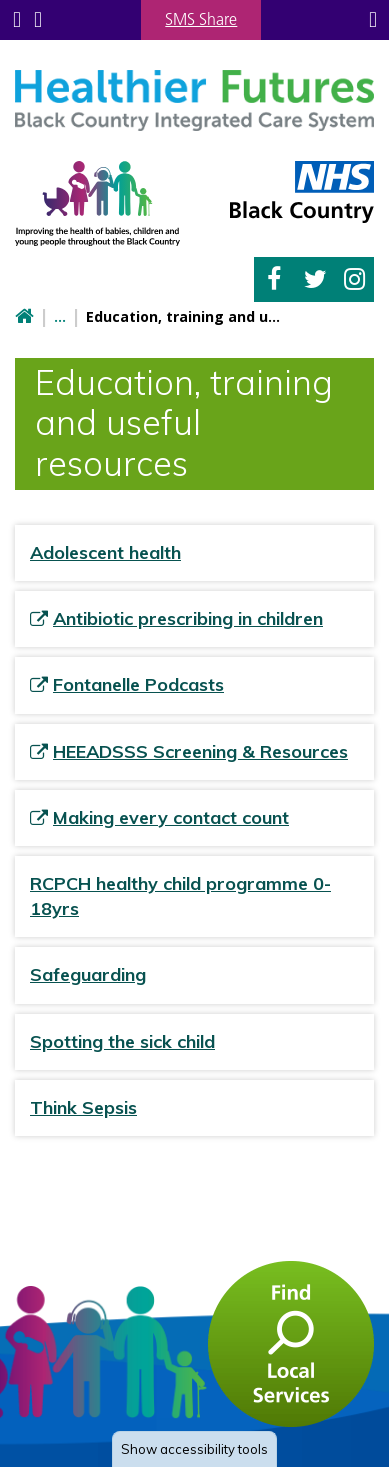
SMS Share (201, 19)
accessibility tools (194, 1449)
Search (38, 20)
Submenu (17, 20)
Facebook (274, 279)
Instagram (354, 279)
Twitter (315, 279)
